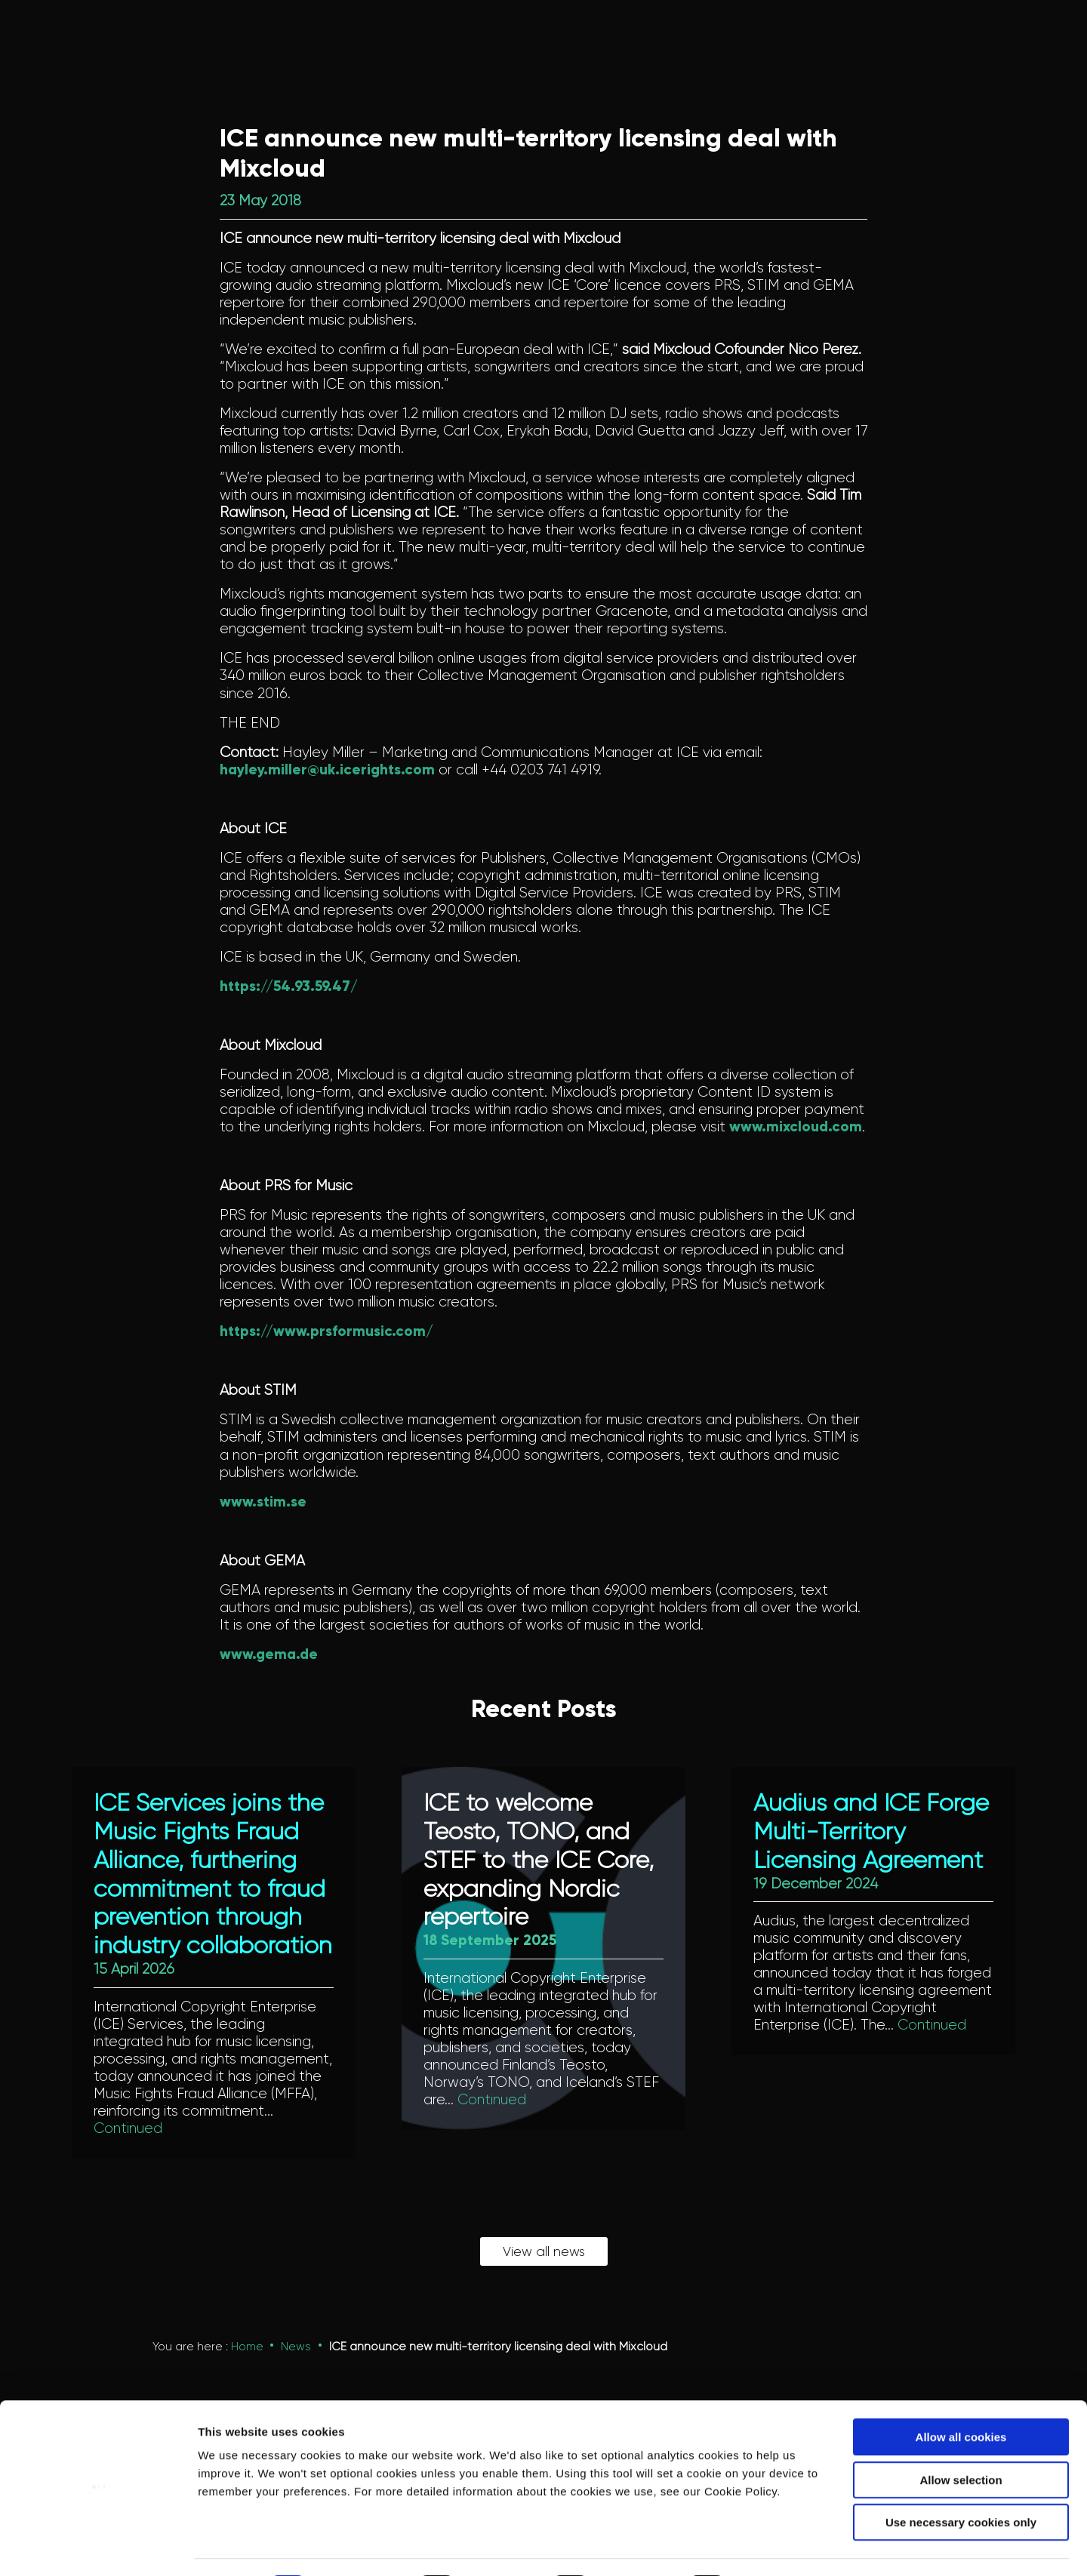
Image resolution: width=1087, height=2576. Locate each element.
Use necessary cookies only (960, 2480)
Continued (128, 2128)
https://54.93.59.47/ (289, 986)
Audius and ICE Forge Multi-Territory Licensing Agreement (871, 1832)
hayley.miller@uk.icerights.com (327, 769)
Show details (792, 2546)
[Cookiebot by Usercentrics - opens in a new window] (98, 2546)
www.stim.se (263, 1501)
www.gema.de (269, 1654)
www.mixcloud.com (795, 1126)
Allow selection (960, 2438)
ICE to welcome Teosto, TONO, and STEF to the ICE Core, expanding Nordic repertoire (538, 1860)
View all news (544, 2252)
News (296, 2347)
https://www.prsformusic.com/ (326, 1331)
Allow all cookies (961, 2395)
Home (247, 2347)
